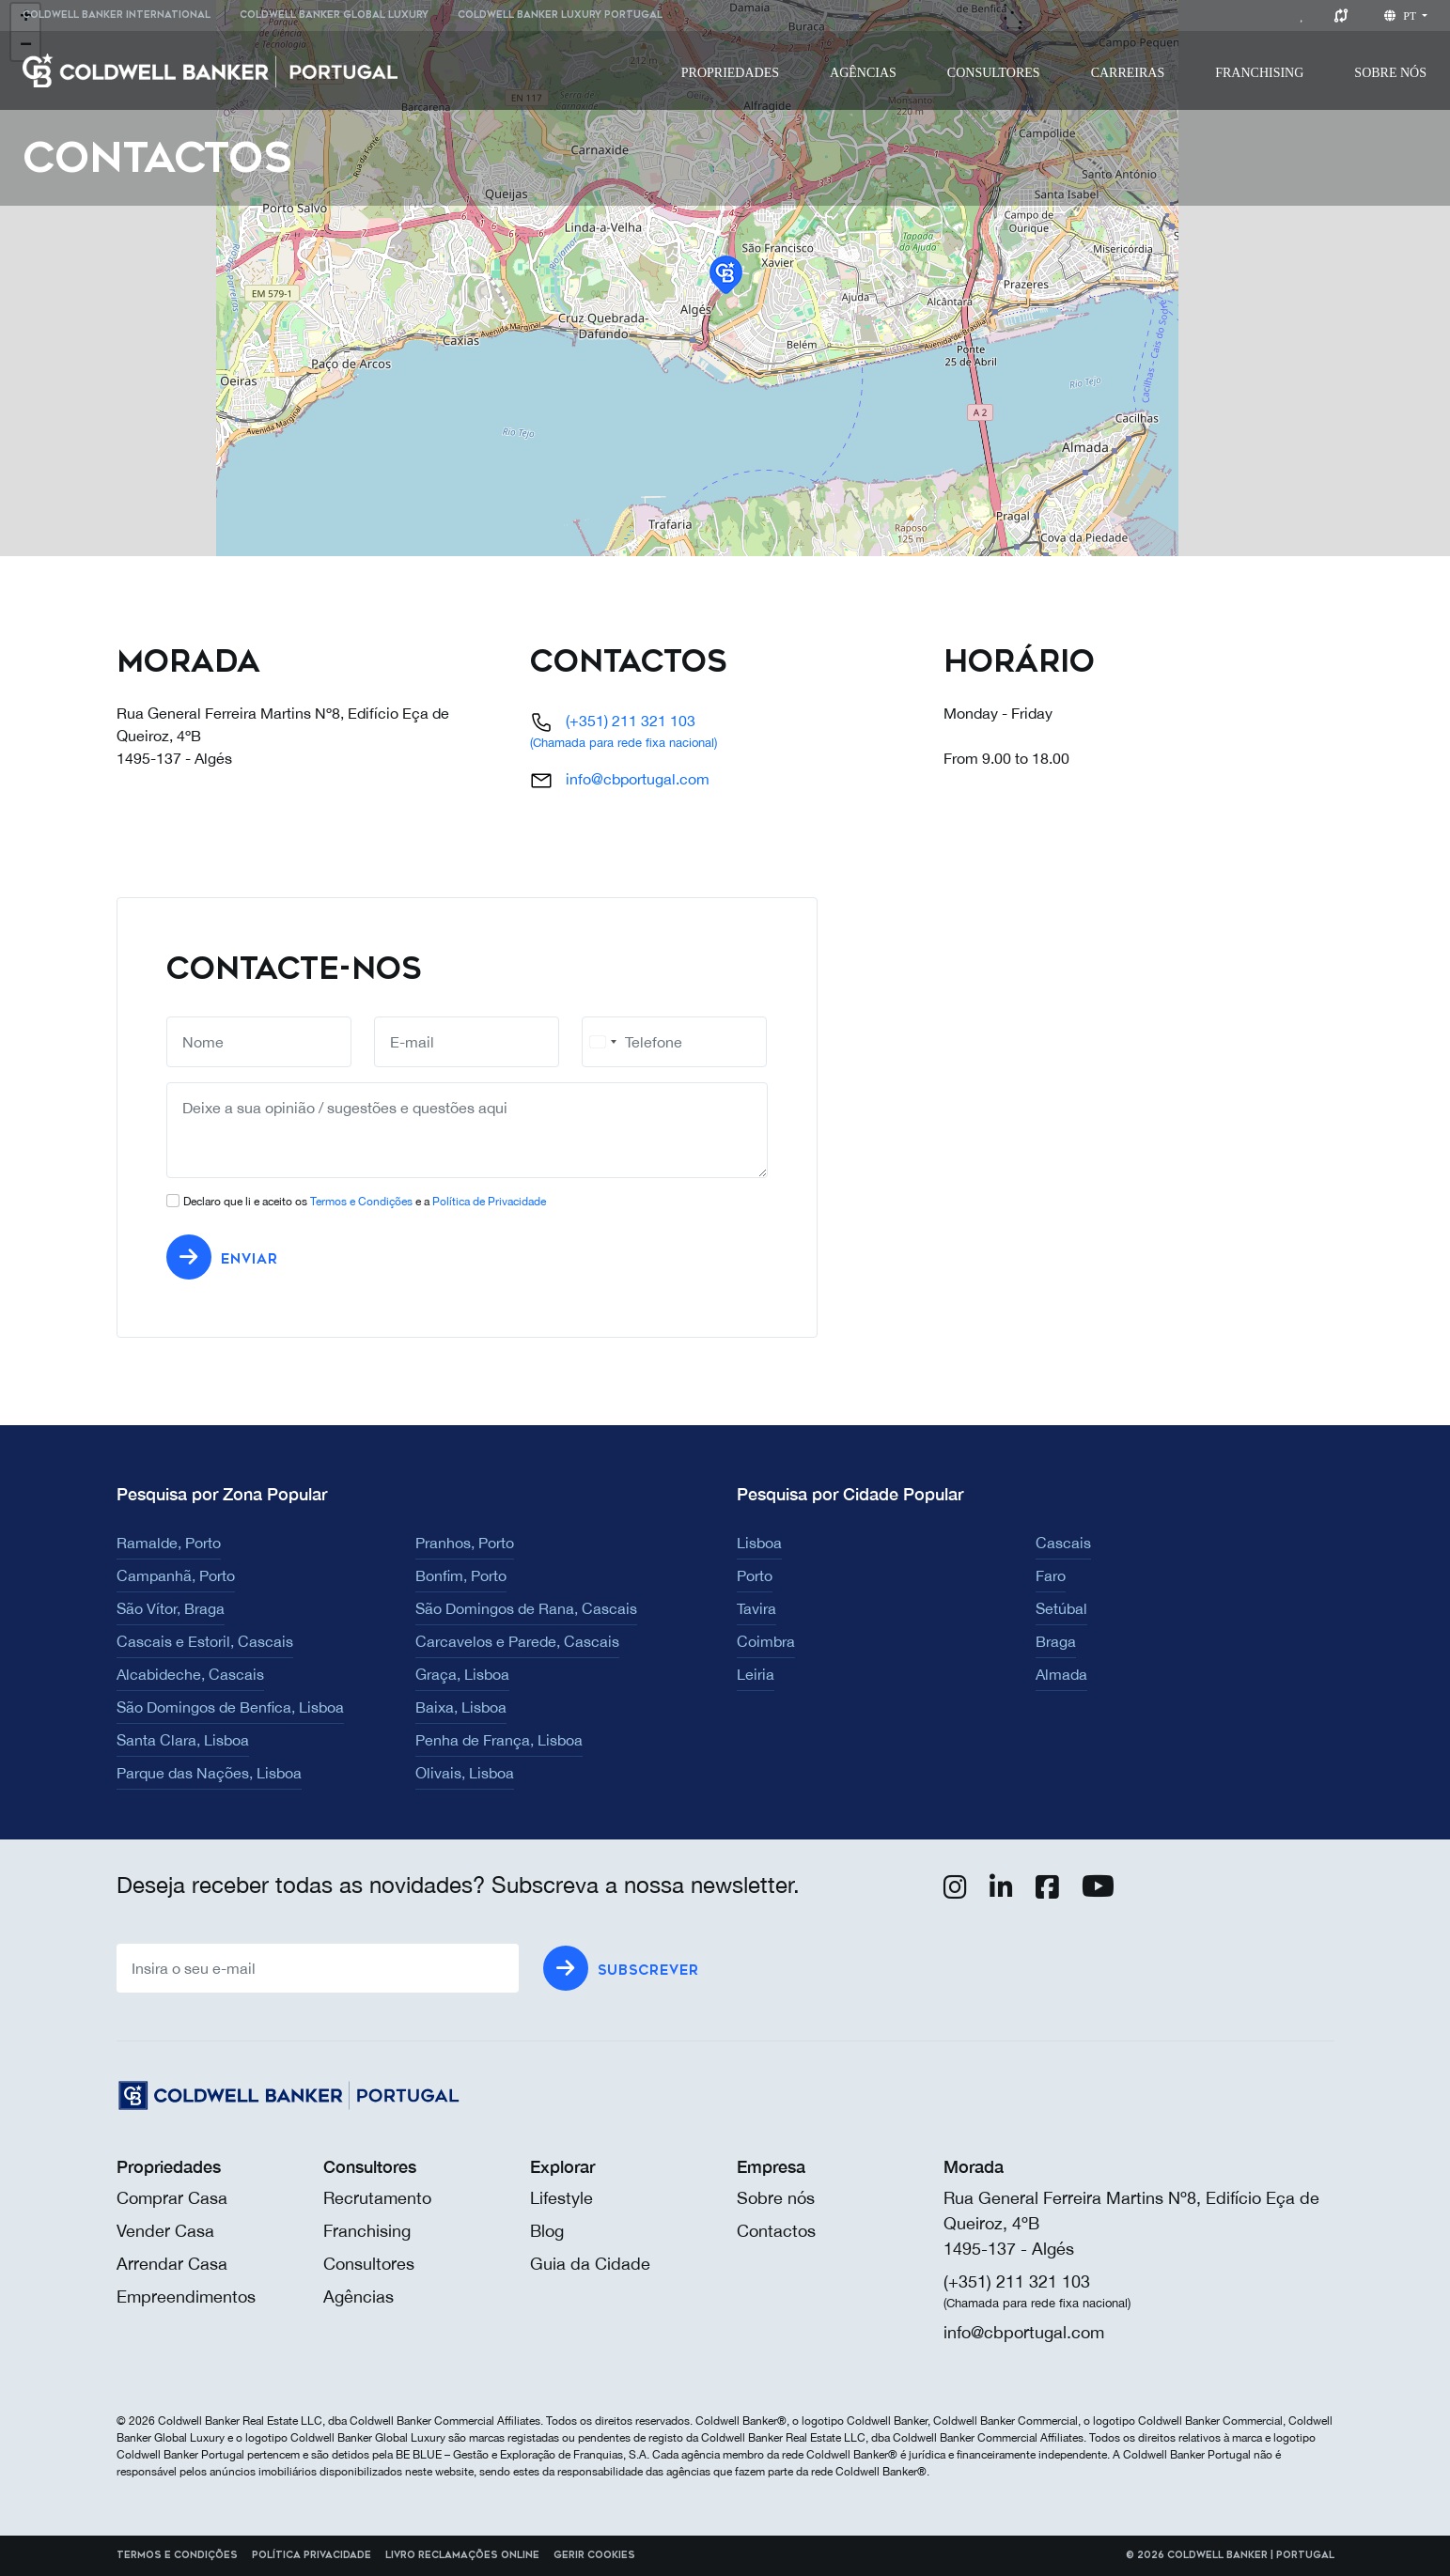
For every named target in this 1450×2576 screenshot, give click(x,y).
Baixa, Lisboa (461, 1707)
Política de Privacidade (489, 1201)
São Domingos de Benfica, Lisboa (230, 1707)
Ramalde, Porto (169, 1542)
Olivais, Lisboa (464, 1772)
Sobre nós (776, 2198)
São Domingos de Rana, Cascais (526, 1608)
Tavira (756, 1608)
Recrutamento (377, 2198)
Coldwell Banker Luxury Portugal (560, 15)
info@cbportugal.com (637, 778)
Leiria (755, 1674)
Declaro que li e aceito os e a (364, 1201)
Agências (863, 73)
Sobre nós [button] (1390, 73)
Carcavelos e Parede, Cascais (517, 1641)
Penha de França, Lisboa (499, 1739)
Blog (547, 2231)
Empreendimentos (186, 2296)
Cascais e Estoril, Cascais (205, 1641)
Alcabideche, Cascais (190, 1674)
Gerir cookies (594, 2555)
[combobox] (602, 1041)
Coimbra (766, 1641)
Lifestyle (561, 2198)
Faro (1051, 1575)
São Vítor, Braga (171, 1608)
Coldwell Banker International (116, 15)
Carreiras (1128, 73)
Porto (754, 1575)
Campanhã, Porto (176, 1575)
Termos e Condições (361, 1201)
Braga (1056, 1641)
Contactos (776, 2231)
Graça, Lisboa (462, 1674)
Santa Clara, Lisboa (183, 1739)
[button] (725, 275)
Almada (1061, 1674)
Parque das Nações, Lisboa (209, 1772)
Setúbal (1061, 1608)
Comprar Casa (172, 2198)
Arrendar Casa (172, 2263)
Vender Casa (165, 2231)
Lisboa (759, 1542)
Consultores (993, 73)
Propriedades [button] (730, 73)
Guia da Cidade (590, 2263)
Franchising (1259, 73)
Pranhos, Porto (464, 1542)
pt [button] (1401, 16)
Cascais (1063, 1542)
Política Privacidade (311, 2555)
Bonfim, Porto (461, 1575)
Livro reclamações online (462, 2555)
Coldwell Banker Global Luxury (334, 15)
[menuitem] (124, 15)
